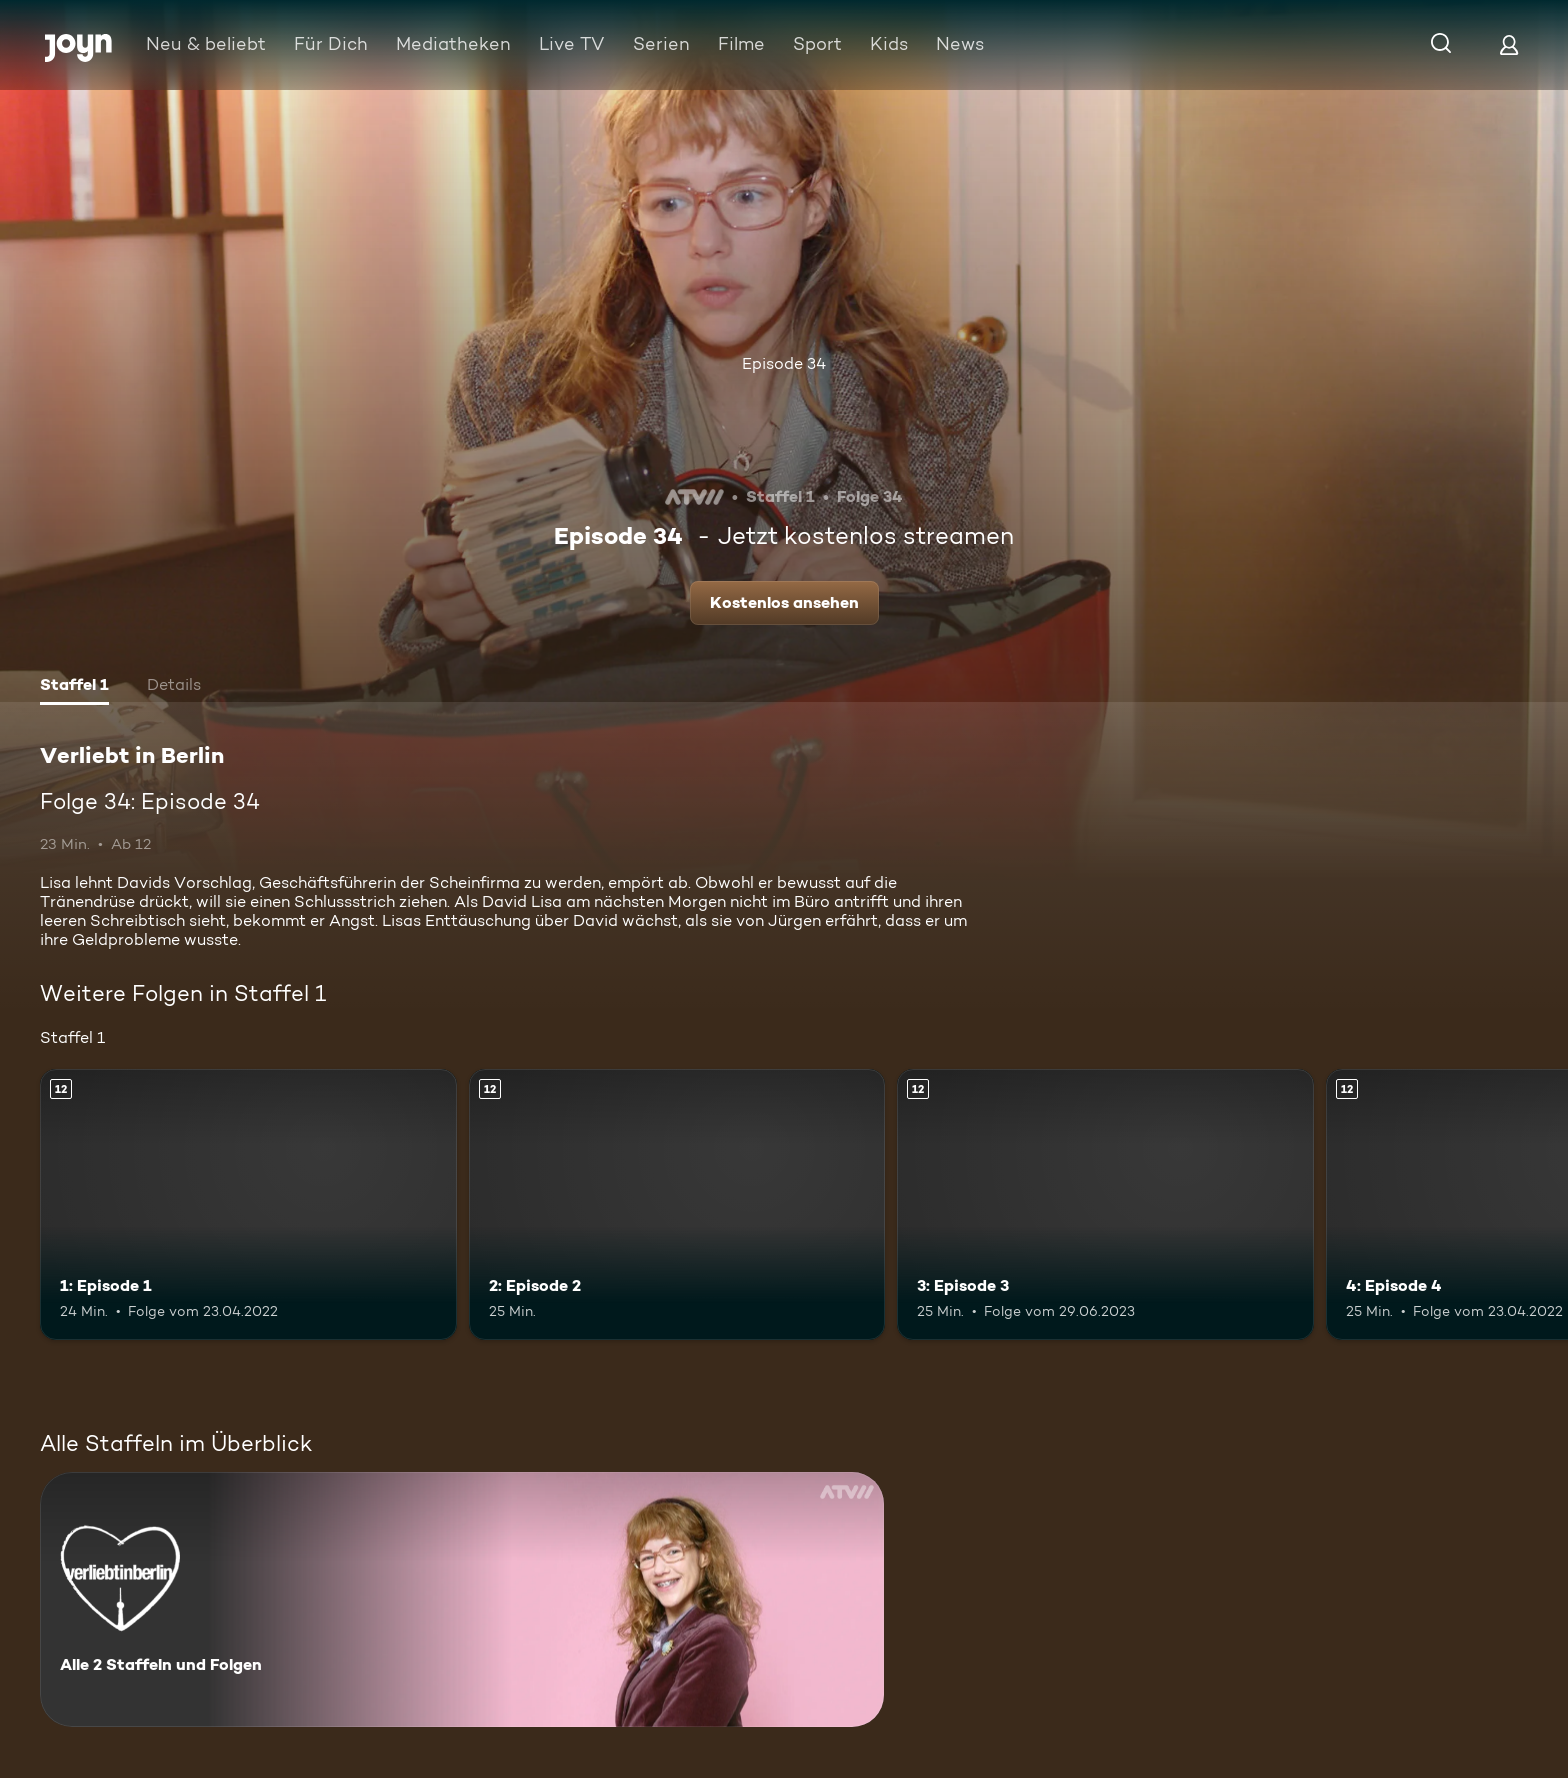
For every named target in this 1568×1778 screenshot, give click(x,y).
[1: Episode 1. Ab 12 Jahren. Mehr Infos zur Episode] (248, 1204)
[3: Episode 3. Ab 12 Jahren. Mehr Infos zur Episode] (1105, 1204)
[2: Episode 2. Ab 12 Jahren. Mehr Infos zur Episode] (677, 1204)
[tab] (74, 687)
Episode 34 (784, 363)
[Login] (1509, 44)
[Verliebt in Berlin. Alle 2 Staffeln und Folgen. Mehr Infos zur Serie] (462, 1599)
